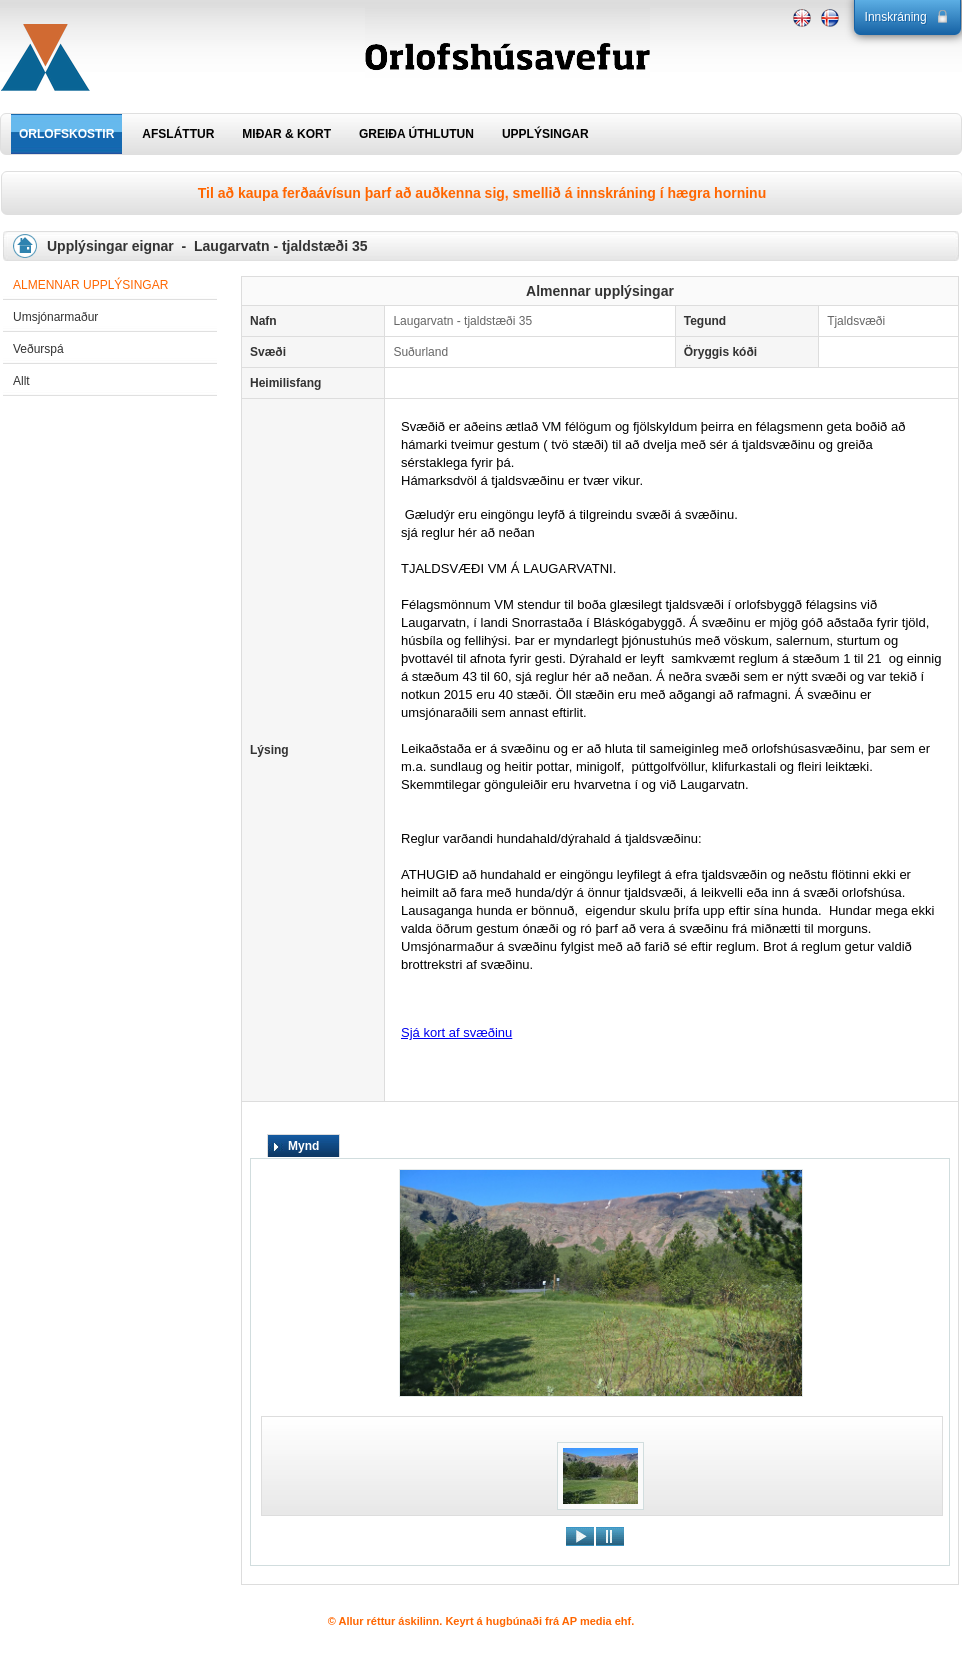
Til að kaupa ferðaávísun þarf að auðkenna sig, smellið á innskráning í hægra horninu (482, 193)
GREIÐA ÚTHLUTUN (416, 134)
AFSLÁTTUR (178, 134)
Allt (21, 381)
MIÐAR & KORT (286, 134)
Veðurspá (38, 349)
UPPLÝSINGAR (545, 134)
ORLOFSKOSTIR (66, 134)
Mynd (303, 1146)
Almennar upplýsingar (90, 285)
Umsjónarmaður (55, 317)
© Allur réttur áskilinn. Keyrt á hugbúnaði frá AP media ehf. (481, 1621)
